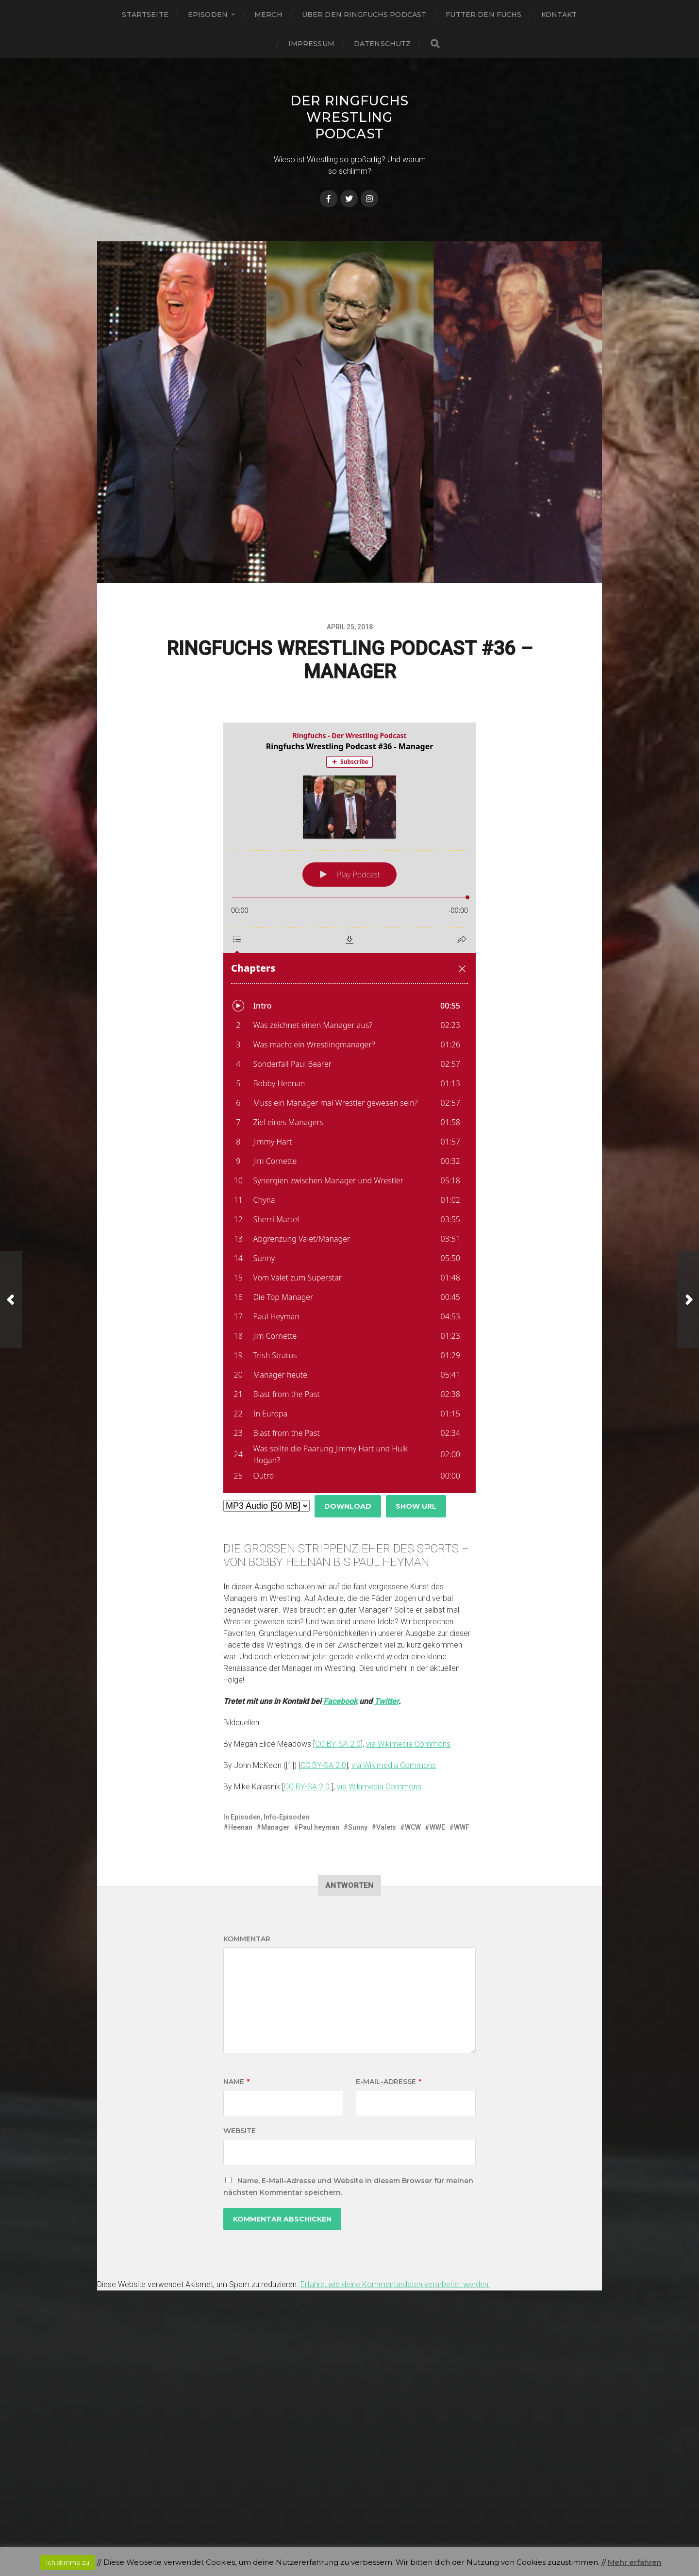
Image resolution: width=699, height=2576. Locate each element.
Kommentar (246, 1939)
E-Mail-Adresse (388, 2081)
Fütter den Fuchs (483, 14)
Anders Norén (369, 2534)
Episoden (208, 14)
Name (236, 2081)
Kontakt (559, 14)
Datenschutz (382, 43)
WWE (437, 1827)
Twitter (386, 1701)
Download (347, 1506)
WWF (461, 1827)
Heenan (240, 1827)
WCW (413, 1827)
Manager (275, 1827)
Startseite (145, 14)
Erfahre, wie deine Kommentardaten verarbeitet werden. (395, 2284)
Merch (268, 14)
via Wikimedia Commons (408, 1744)
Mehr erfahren (635, 2562)
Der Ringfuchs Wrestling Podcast (349, 117)
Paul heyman (319, 1827)
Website (239, 2130)
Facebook (340, 1701)
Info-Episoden (286, 1817)
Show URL (416, 1506)
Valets (386, 1827)
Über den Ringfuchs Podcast (364, 14)
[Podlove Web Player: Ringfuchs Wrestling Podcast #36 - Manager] (349, 1108)
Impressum (311, 43)
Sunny (357, 1827)
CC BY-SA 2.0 (338, 1744)
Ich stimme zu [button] (67, 2562)
